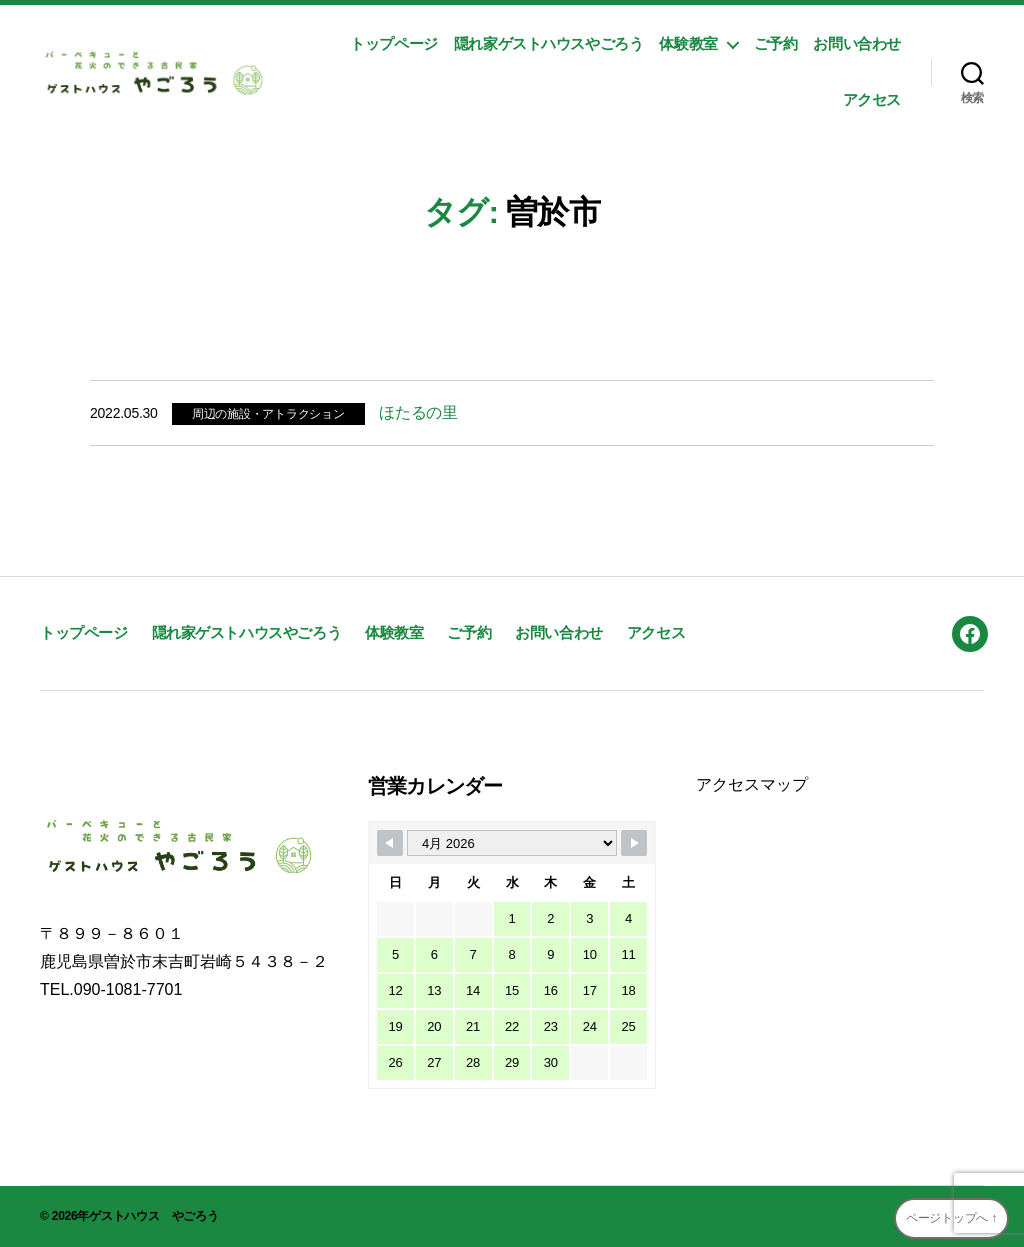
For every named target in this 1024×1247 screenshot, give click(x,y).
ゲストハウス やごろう (153, 1216)
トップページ (394, 43)
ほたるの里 (418, 412)
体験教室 (688, 43)
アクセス (872, 99)
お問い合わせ (857, 43)
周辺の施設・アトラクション (268, 414)
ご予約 (776, 43)
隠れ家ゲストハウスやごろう (549, 43)
